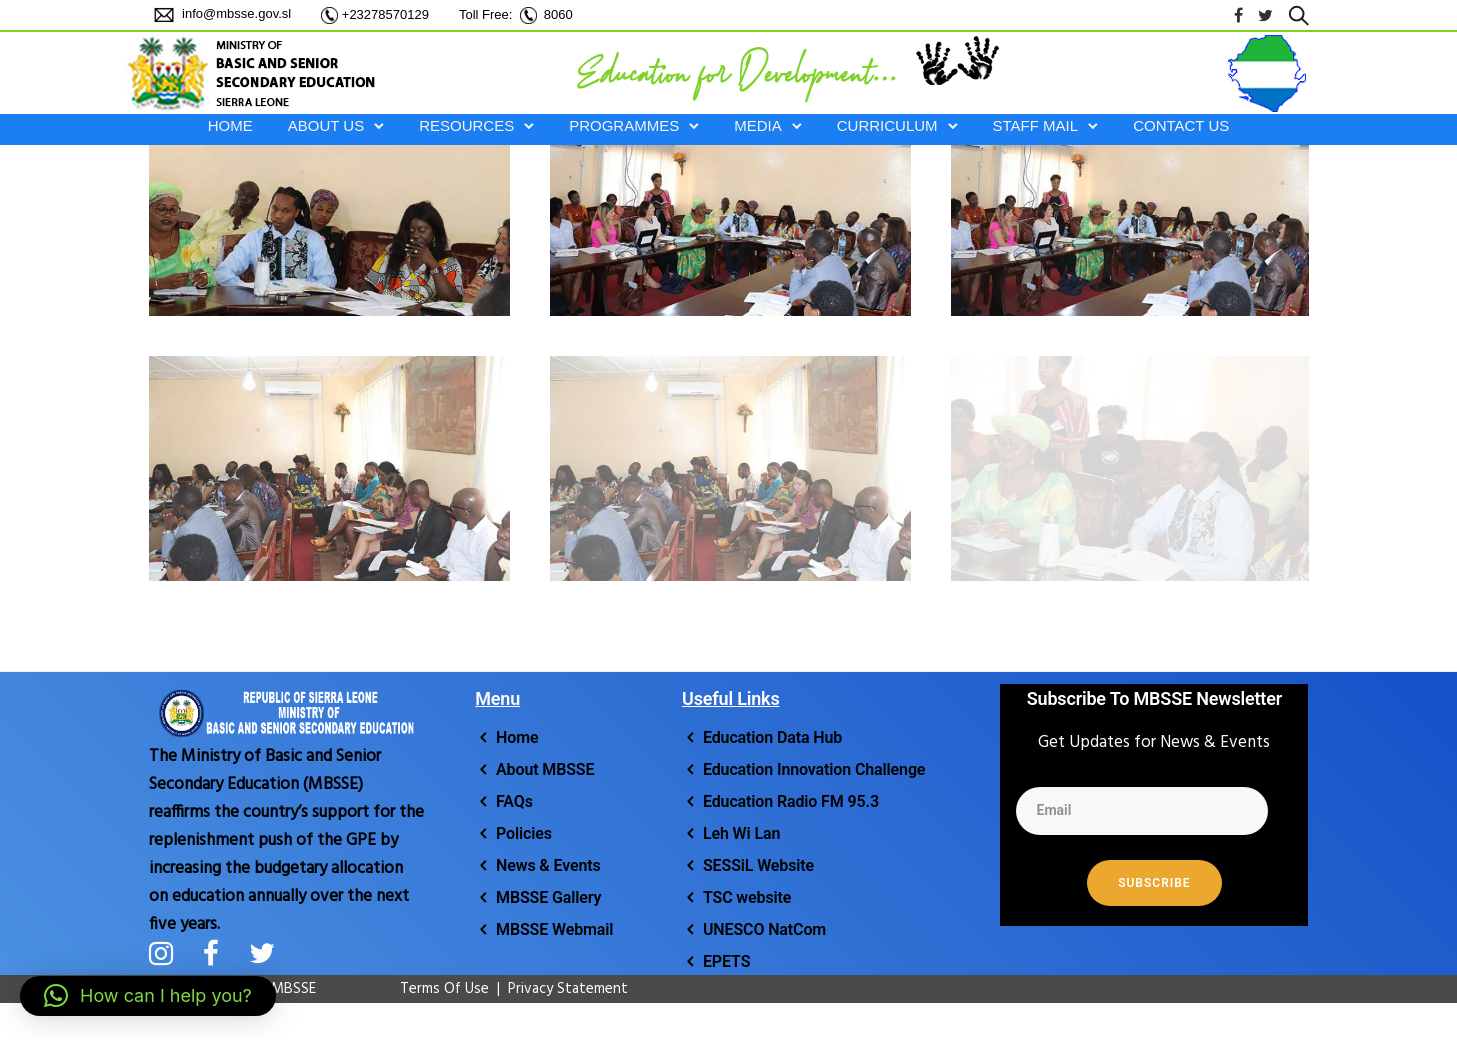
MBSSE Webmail (554, 929)
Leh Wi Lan (741, 833)
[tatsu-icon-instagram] (168, 953)
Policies (524, 833)
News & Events (548, 865)
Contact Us (1181, 125)
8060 (558, 14)
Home (517, 737)
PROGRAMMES (624, 125)
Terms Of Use (434, 989)
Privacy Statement (568, 989)
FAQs (514, 801)
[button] (148, 996)
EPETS (726, 961)
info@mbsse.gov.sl (235, 13)
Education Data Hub (772, 737)
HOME (230, 125)
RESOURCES (466, 125)
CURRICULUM (887, 125)
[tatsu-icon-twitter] (1265, 15)
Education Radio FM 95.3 (791, 801)
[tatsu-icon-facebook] (1238, 15)
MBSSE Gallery (548, 897)
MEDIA (758, 125)
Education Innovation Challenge (814, 769)
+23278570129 (385, 14)
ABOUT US (326, 125)
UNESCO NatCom (764, 929)
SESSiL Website (758, 865)
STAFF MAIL (1036, 125)
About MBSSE (545, 769)
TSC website (747, 897)
